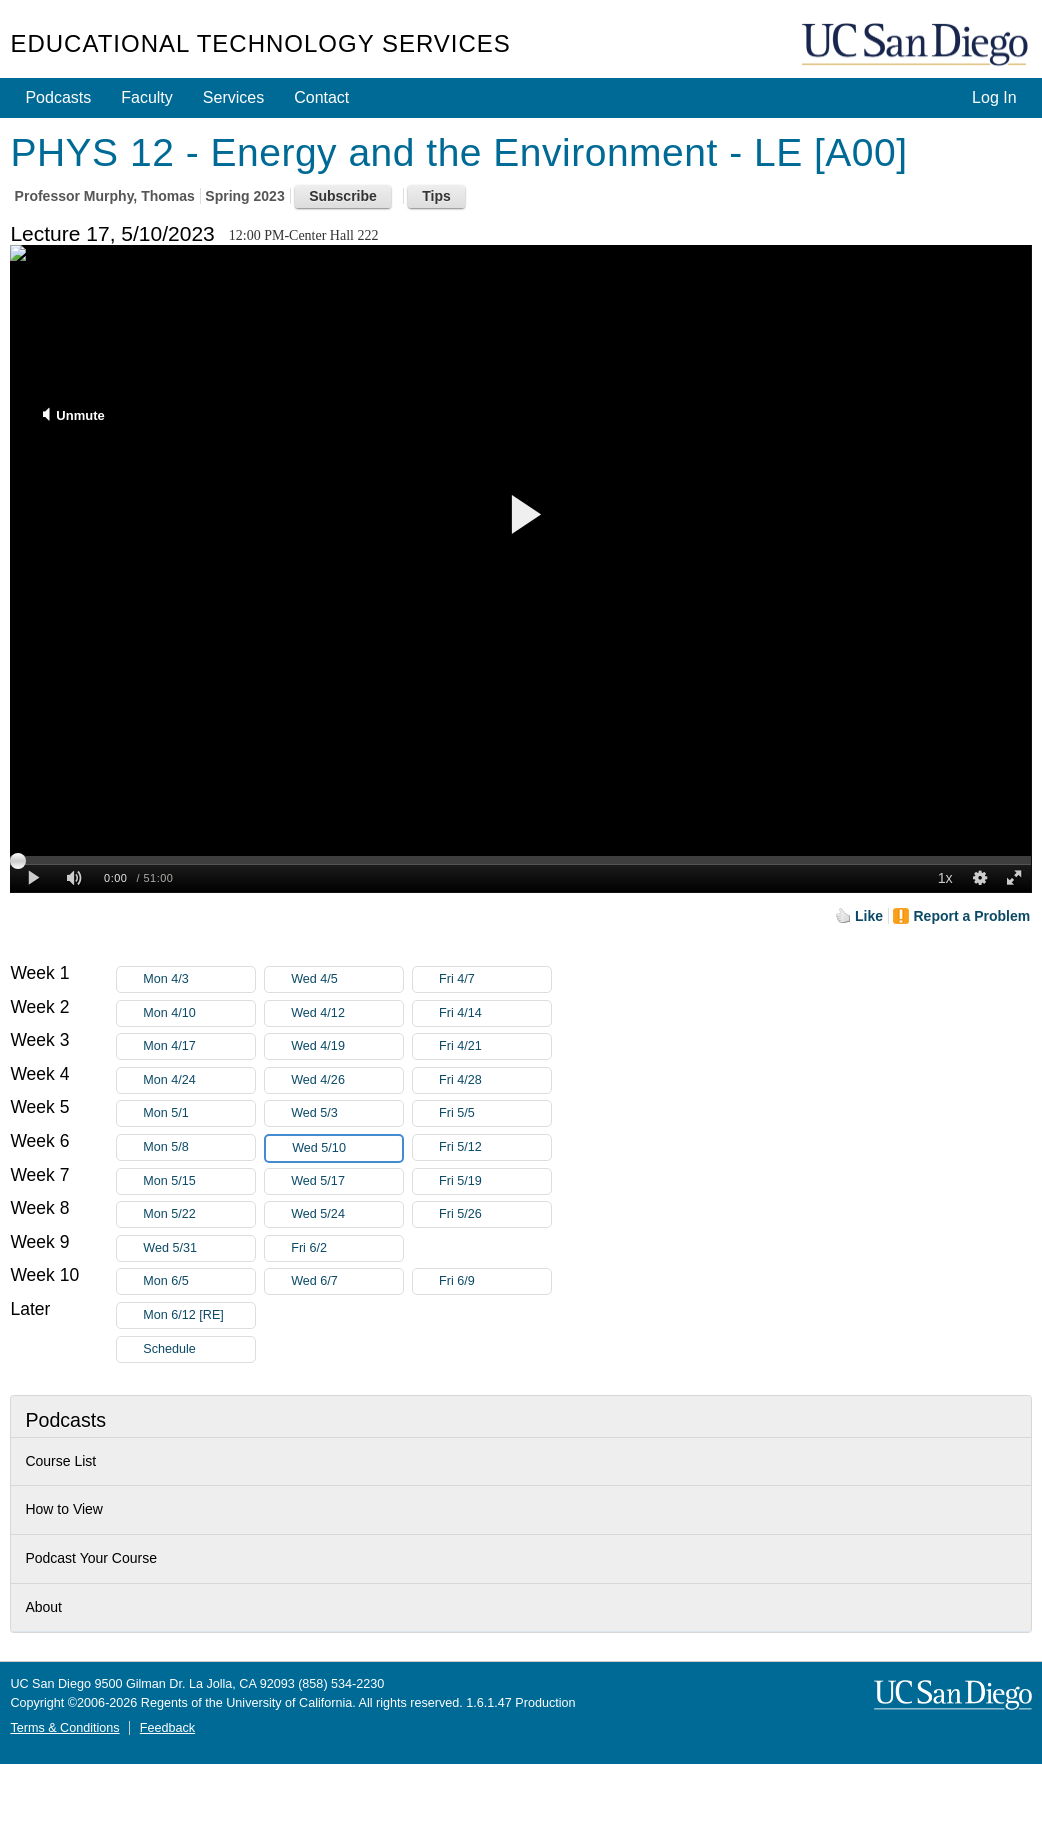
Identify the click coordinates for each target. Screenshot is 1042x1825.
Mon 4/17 (199, 1046)
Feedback (167, 1728)
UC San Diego (917, 45)
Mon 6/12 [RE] (199, 1315)
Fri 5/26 (495, 1214)
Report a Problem (971, 916)
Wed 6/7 (347, 1281)
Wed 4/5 (347, 979)
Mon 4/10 (199, 1013)
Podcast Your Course (91, 1558)
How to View (64, 1509)
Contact (321, 97)
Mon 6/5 (199, 1281)
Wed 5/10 (347, 1148)
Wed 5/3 (347, 1113)
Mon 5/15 (199, 1181)
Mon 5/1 (199, 1113)
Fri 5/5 (495, 1113)
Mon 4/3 (199, 979)
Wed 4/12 (347, 1013)
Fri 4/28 (495, 1080)
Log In (994, 97)
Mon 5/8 (199, 1147)
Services (233, 97)
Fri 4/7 (495, 979)
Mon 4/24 (199, 1080)
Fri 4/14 (495, 1013)
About (43, 1607)
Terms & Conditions (64, 1728)
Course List (60, 1461)
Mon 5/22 (199, 1214)
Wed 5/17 (347, 1181)
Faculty (147, 97)
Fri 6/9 (495, 1281)
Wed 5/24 (347, 1214)
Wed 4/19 (347, 1046)
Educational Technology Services (260, 43)
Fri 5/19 (495, 1181)
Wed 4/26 (347, 1080)
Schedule (169, 1349)
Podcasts (58, 97)
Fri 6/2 (347, 1248)
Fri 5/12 (495, 1147)
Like (869, 916)
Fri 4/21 (495, 1046)
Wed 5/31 (199, 1248)
